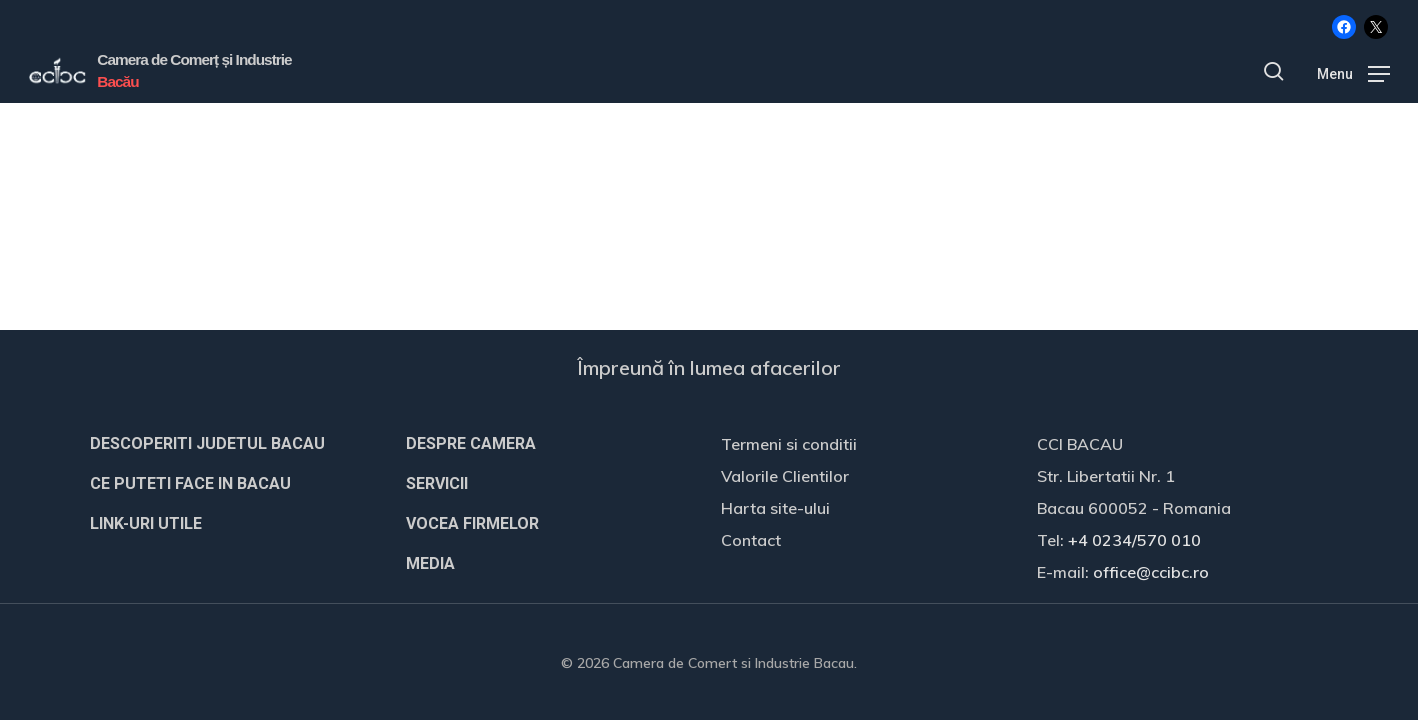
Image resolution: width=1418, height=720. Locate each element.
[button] (1353, 72)
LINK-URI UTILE (146, 523)
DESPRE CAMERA (471, 443)
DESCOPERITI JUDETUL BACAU (207, 443)
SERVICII (437, 483)
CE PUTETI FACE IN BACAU (190, 483)
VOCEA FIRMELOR (472, 523)
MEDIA (430, 563)
